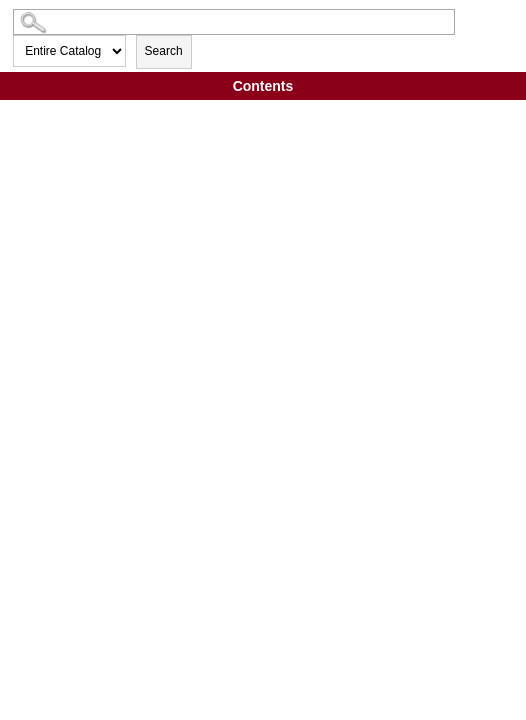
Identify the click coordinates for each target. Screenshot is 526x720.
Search (164, 51)
